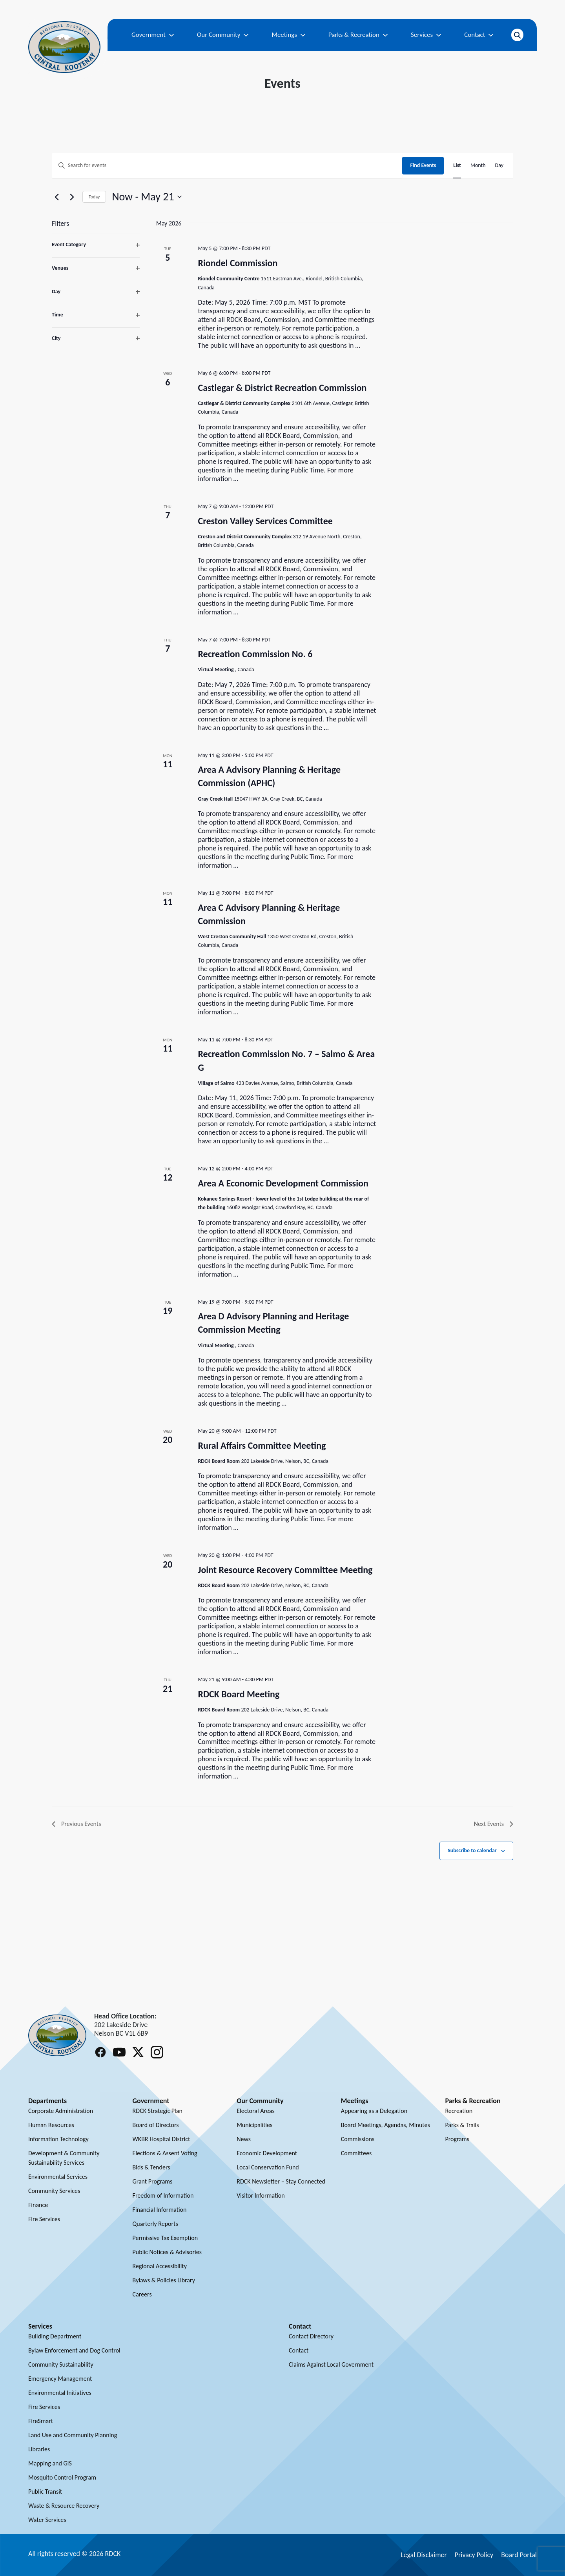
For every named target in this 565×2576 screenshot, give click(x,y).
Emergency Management (60, 2378)
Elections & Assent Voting (165, 2153)
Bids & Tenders (151, 2167)
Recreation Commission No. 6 (255, 653)
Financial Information (160, 2209)
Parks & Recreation (358, 35)
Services (426, 35)
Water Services (47, 2519)
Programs (457, 2139)
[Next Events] (72, 197)
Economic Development (267, 2153)
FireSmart (40, 2421)
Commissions (358, 2139)
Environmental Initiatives (59, 2392)
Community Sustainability (60, 2364)
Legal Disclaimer (424, 2555)
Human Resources (51, 2125)
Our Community (223, 35)
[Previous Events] (56, 197)
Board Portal (519, 2555)
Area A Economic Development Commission (283, 1183)
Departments (47, 2100)
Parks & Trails (462, 2125)
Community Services (54, 2191)
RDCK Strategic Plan (157, 2111)
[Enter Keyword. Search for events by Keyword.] (227, 165)
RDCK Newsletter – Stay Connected (281, 2181)
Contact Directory (311, 2336)
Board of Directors (156, 2125)
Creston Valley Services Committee (265, 521)
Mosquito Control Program (62, 2477)
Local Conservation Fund (268, 2167)
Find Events (423, 165)
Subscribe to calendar (472, 1850)
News (244, 2139)
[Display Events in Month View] (478, 165)
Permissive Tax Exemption (165, 2238)
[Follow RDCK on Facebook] (100, 2052)
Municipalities (254, 2125)
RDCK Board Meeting (238, 1694)
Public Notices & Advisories (167, 2252)
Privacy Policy (474, 2555)
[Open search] (517, 35)
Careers (142, 2294)
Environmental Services (57, 2176)
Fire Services (44, 2219)
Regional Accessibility (160, 2266)
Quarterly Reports (155, 2223)
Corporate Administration (60, 2111)
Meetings (288, 35)
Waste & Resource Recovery (63, 2505)
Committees (356, 2153)
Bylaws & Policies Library (164, 2280)
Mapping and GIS (50, 2463)
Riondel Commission (237, 263)
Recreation (458, 2111)
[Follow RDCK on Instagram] (157, 2052)
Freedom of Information (163, 2195)
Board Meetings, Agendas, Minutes (385, 2125)
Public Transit (45, 2491)
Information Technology (58, 2139)
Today (94, 197)
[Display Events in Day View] (499, 165)
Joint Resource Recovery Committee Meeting (285, 1569)
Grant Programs (153, 2181)
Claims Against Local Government (331, 2364)
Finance (38, 2205)
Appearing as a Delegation (374, 2111)
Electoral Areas (256, 2111)
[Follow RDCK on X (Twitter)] (138, 2052)
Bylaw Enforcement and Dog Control (74, 2350)
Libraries (39, 2449)
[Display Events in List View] (457, 165)
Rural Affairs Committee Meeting (262, 1445)
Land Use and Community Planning (72, 2435)
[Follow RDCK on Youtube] (119, 2052)
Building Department (54, 2336)
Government (152, 35)
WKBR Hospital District (161, 2139)
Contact (479, 35)
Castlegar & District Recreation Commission (282, 387)
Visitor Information (260, 2195)
